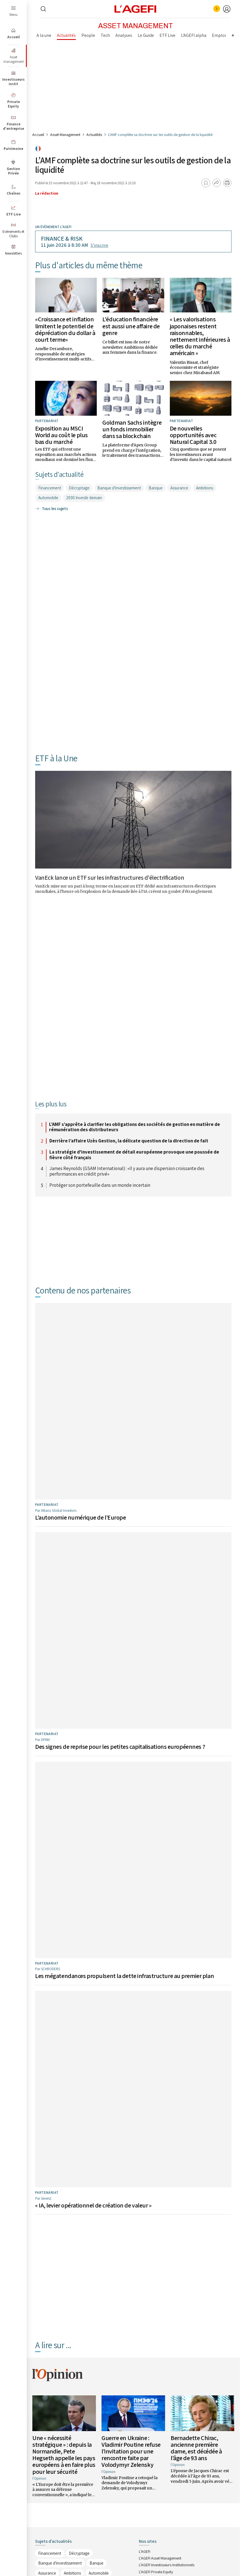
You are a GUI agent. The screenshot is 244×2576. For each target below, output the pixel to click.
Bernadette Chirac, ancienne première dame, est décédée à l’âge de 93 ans (196, 2223)
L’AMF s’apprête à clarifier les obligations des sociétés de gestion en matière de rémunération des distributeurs (134, 1127)
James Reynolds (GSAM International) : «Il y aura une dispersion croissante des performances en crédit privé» (126, 1171)
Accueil (38, 134)
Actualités (94, 134)
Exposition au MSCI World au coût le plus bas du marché (61, 435)
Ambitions (204, 488)
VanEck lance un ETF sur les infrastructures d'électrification (109, 877)
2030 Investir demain (84, 497)
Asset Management (65, 134)
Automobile (48, 497)
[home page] (135, 9)
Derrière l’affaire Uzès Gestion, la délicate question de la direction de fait (128, 1141)
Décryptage (79, 488)
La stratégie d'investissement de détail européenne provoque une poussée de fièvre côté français (134, 1154)
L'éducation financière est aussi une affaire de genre (131, 325)
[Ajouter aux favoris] (205, 182)
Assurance (179, 488)
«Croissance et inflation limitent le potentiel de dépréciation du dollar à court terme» (65, 329)
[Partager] (216, 183)
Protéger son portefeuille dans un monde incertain (99, 1185)
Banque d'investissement (119, 488)
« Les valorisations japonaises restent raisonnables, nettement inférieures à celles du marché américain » (200, 336)
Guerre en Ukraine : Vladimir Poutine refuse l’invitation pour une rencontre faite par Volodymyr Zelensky (131, 2226)
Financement (49, 488)
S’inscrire (99, 245)
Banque (156, 488)
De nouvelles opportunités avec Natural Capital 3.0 (193, 435)
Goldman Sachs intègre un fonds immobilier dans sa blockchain (131, 429)
